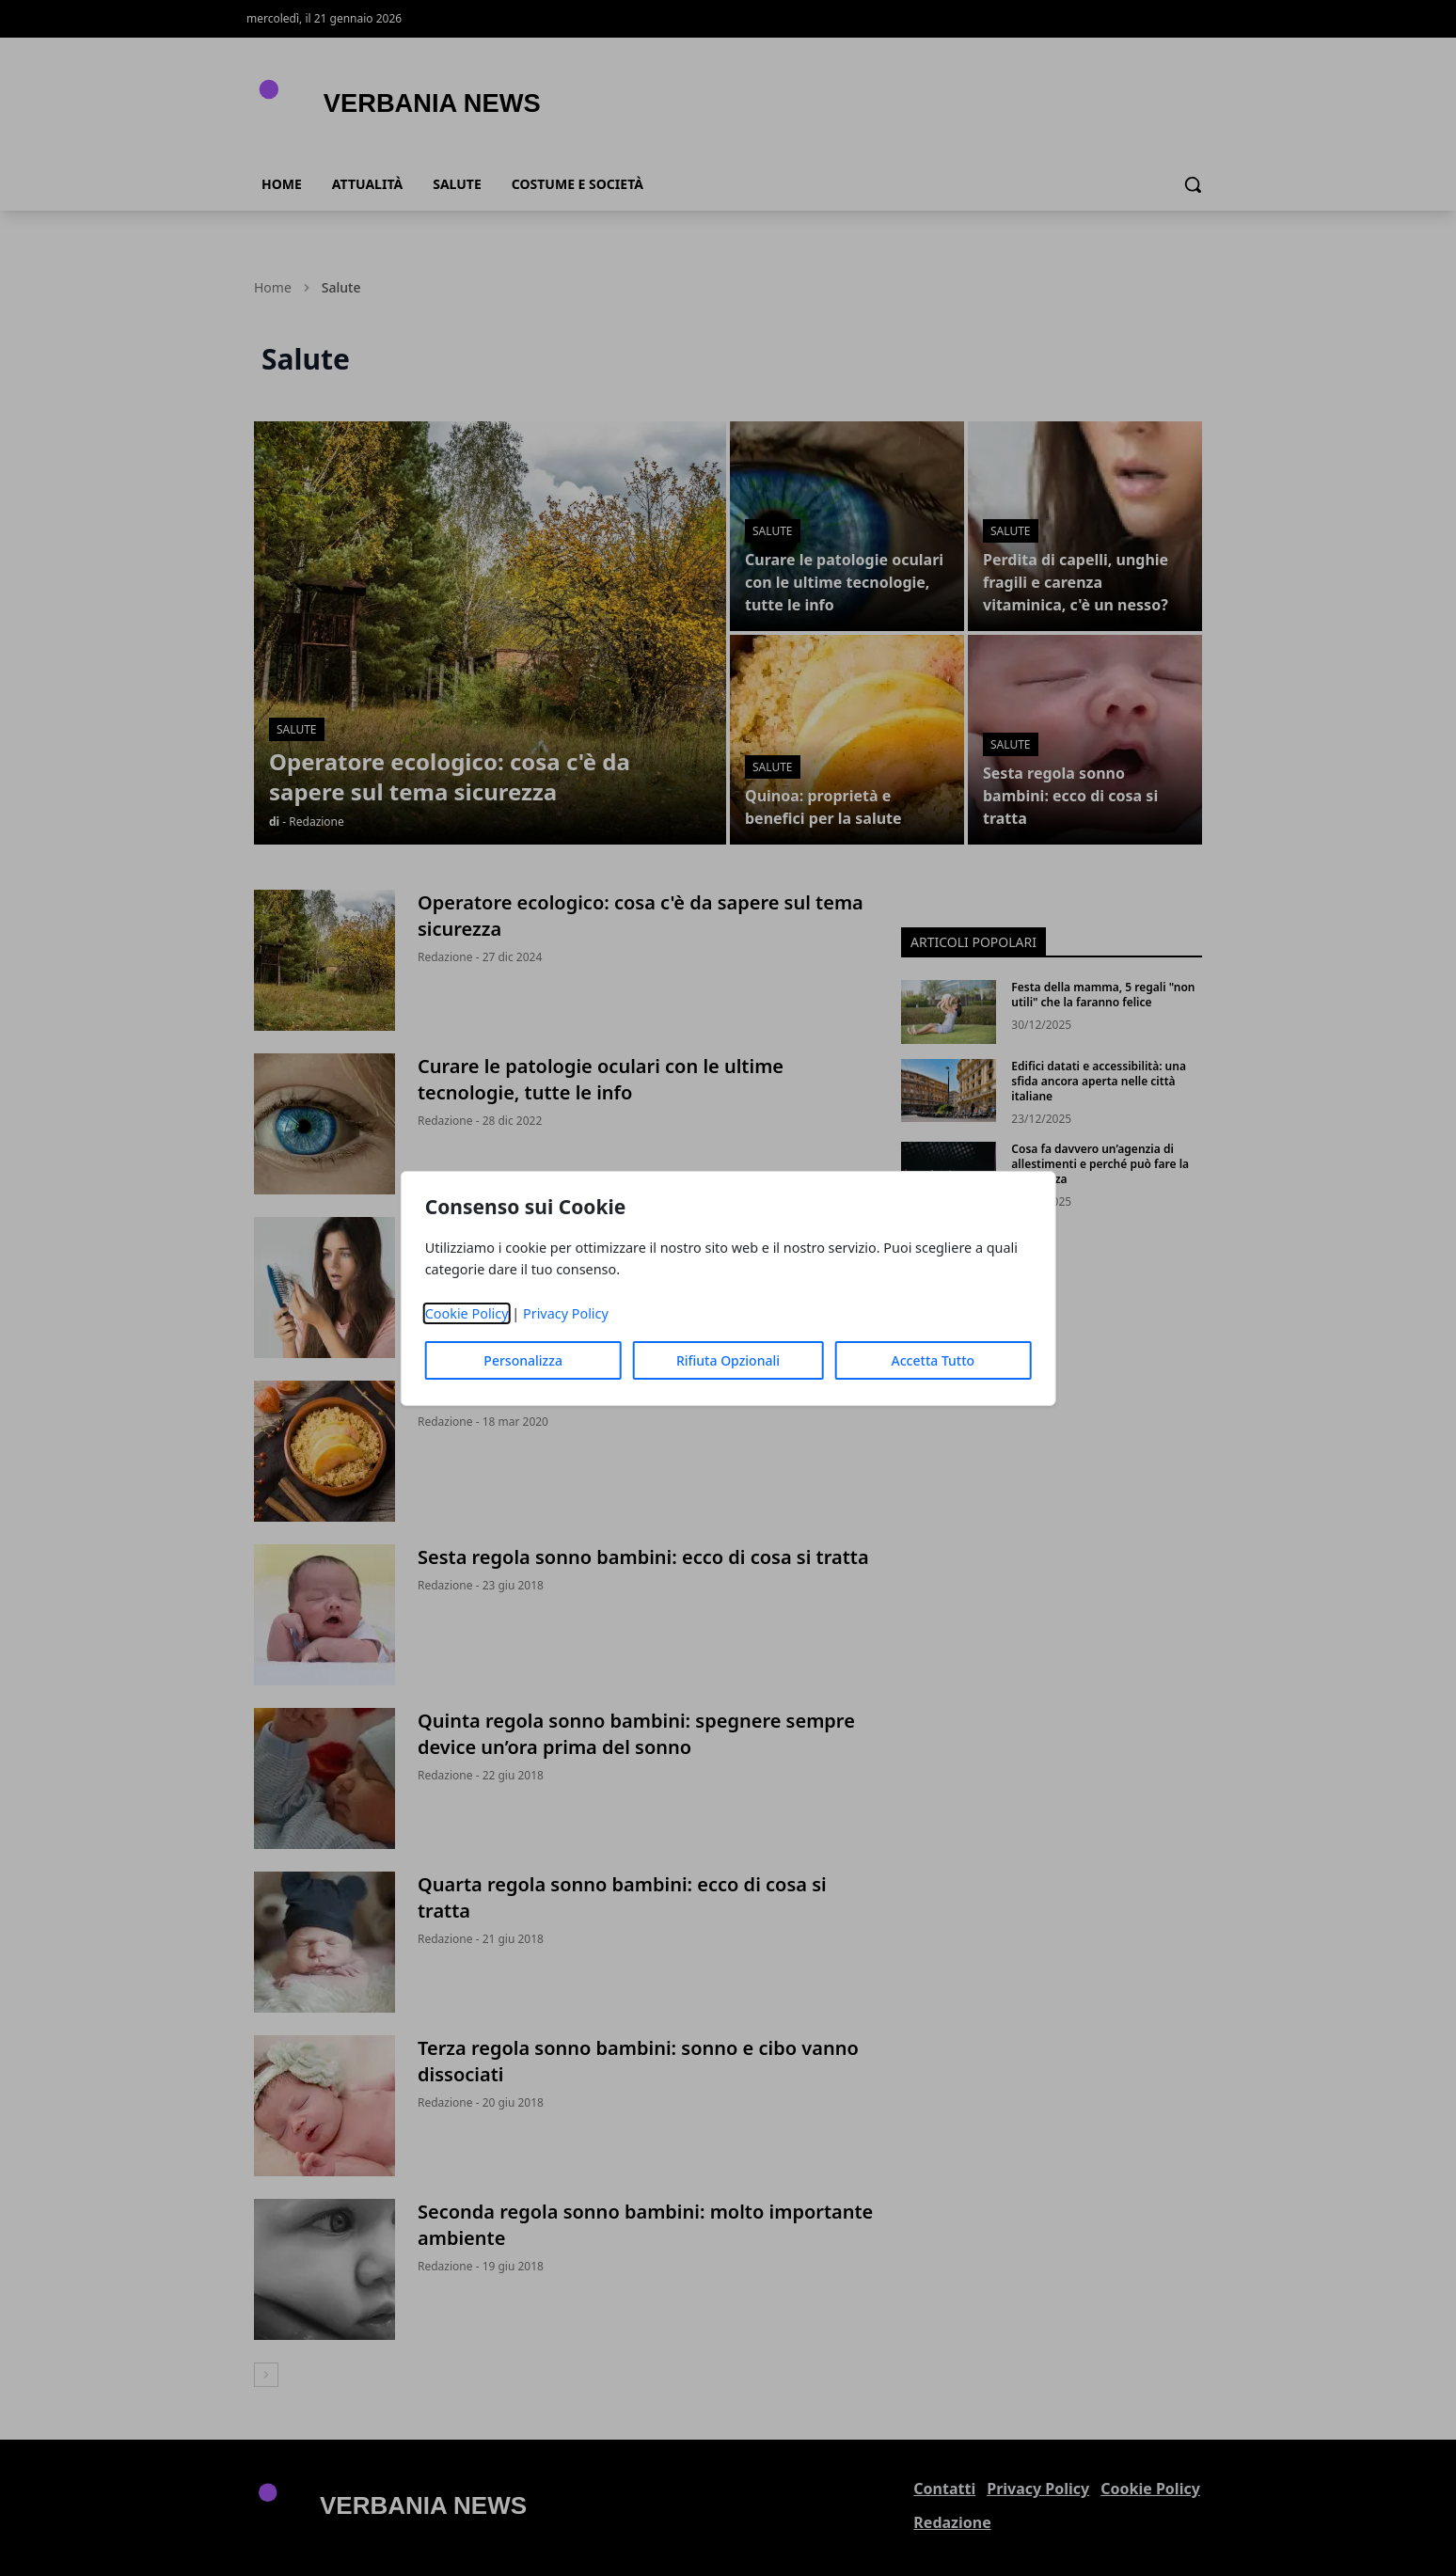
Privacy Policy (566, 1313)
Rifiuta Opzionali (728, 1360)
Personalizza (522, 1360)
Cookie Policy (467, 1313)
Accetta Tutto (933, 1360)
